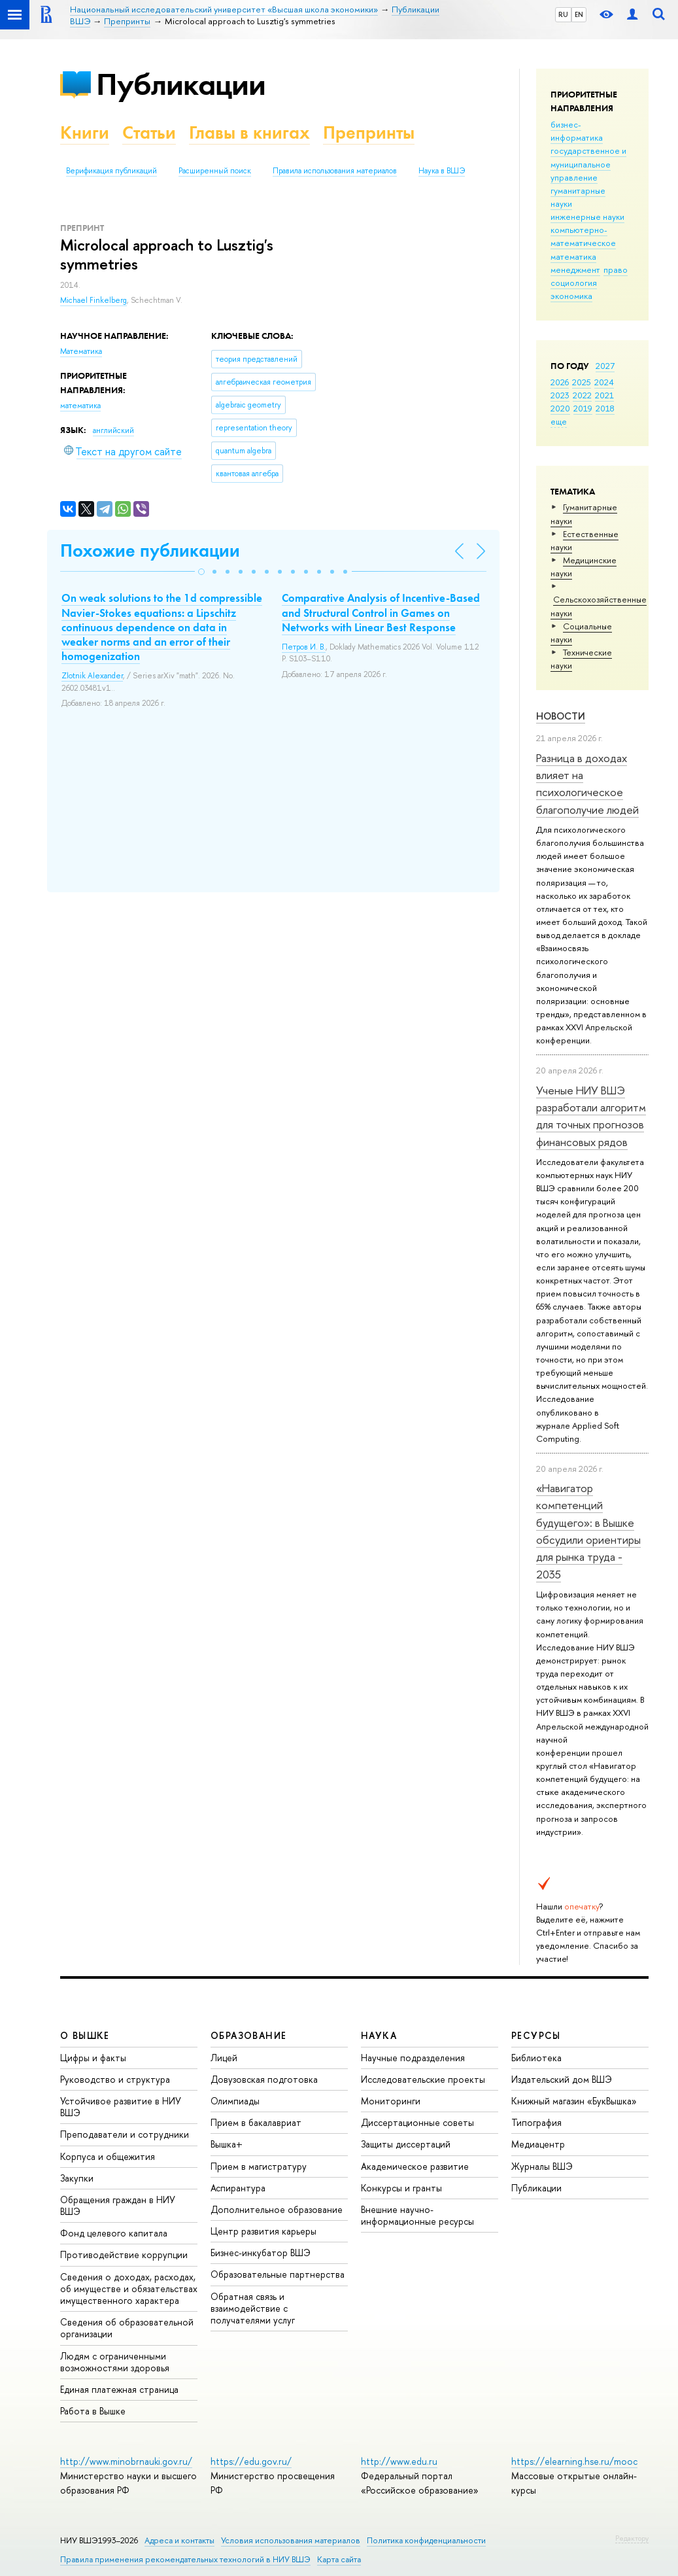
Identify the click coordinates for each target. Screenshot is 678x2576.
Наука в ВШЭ (441, 170)
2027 (605, 366)
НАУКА (379, 2035)
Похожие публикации (150, 550)
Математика (81, 351)
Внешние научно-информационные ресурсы (417, 2215)
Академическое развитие (415, 2166)
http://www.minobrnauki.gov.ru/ (126, 2461)
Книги (84, 132)
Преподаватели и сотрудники (124, 2134)
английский (113, 430)
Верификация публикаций (111, 170)
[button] (201, 571)
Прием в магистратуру (259, 2166)
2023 (560, 395)
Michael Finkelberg (93, 300)
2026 (560, 382)
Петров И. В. (304, 647)
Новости (560, 716)
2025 (581, 382)
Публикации (180, 84)
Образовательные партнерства (278, 2274)
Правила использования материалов (335, 170)
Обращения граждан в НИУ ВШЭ (117, 2205)
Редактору (632, 2538)
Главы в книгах (249, 132)
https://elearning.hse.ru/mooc (574, 2461)
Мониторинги (390, 2101)
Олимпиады (235, 2101)
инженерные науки (587, 216)
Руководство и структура (115, 2079)
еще (559, 421)
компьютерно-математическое (583, 236)
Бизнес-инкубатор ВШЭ (261, 2252)
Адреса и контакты (179, 2540)
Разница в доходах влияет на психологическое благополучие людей (587, 783)
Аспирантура (238, 2188)
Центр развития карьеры (263, 2231)
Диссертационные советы (417, 2122)
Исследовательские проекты (423, 2079)
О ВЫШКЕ (85, 2035)
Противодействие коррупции (124, 2254)
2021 (604, 395)
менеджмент (575, 269)
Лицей (224, 2057)
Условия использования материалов (290, 2540)
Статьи (149, 132)
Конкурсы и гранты (401, 2188)
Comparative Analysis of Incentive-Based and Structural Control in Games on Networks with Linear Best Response (381, 612)
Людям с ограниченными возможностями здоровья (114, 2362)
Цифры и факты (93, 2057)
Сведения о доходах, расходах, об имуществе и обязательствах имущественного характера (128, 2288)
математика (573, 256)
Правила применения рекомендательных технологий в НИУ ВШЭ (185, 2559)
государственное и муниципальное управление (588, 164)
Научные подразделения (413, 2057)
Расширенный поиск (214, 170)
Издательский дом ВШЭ (561, 2079)
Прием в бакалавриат (256, 2122)
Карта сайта (339, 2559)
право (615, 269)
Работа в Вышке (93, 2411)
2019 (582, 408)
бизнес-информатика (577, 130)
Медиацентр (538, 2144)
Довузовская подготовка (264, 2079)
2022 (582, 395)
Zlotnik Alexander (92, 675)
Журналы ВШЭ (542, 2166)
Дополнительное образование (277, 2209)
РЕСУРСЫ (536, 2035)
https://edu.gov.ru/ (251, 2461)
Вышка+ (227, 2144)
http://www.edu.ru (399, 2461)
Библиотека (536, 2057)
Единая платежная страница (119, 2389)
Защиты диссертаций (405, 2144)
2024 (604, 382)
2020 (560, 408)
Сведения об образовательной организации (127, 2328)
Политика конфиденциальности (426, 2540)
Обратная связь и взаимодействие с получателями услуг (253, 2308)
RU (563, 14)
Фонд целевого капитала (113, 2233)
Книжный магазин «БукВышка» (574, 2101)
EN (579, 14)
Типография (536, 2122)
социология (574, 282)
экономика (571, 296)
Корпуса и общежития (107, 2156)
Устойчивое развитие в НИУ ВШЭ (120, 2107)
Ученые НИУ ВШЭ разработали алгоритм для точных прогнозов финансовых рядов (591, 1116)
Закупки (76, 2178)
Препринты (369, 132)
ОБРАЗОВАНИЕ (248, 2035)
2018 (605, 408)
